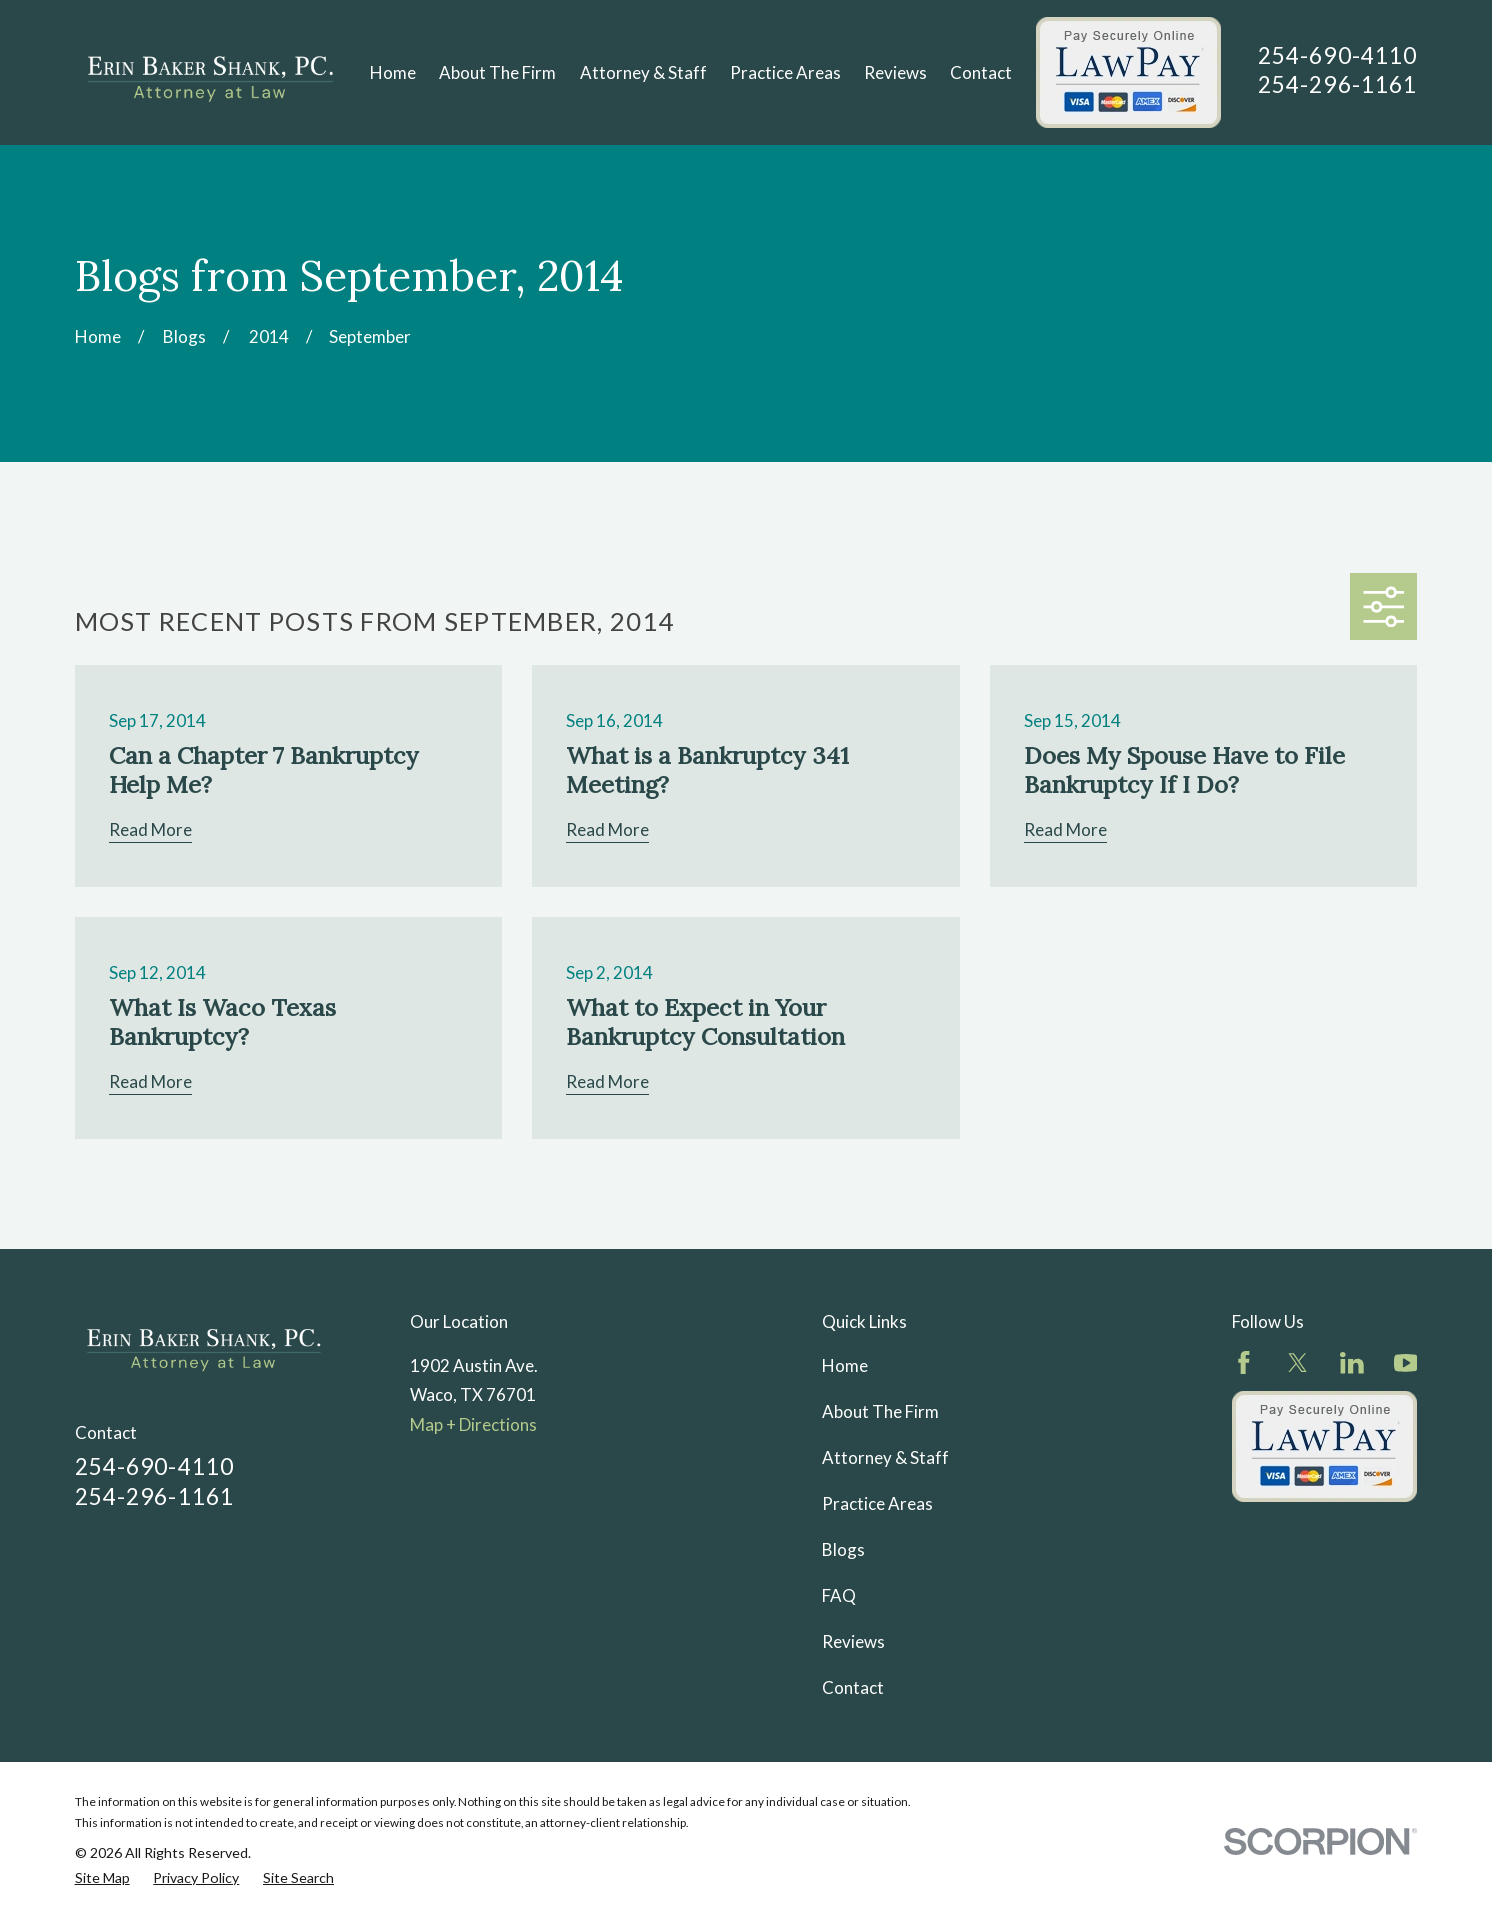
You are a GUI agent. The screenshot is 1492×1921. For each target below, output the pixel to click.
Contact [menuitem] (981, 72)
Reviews (853, 1641)
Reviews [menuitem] (895, 72)
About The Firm (880, 1411)
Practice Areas (877, 1503)
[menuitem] (102, 1878)
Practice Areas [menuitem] (785, 72)
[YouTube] (1406, 1363)
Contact (853, 1687)
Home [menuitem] (393, 72)
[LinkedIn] (1352, 1363)
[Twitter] (1298, 1363)
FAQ (839, 1595)
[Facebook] (1244, 1363)
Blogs (843, 1549)
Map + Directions (473, 1424)
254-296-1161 (1338, 84)
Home (845, 1365)
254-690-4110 (1338, 55)
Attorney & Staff (885, 1457)
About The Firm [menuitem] (497, 72)
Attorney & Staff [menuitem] (643, 72)
